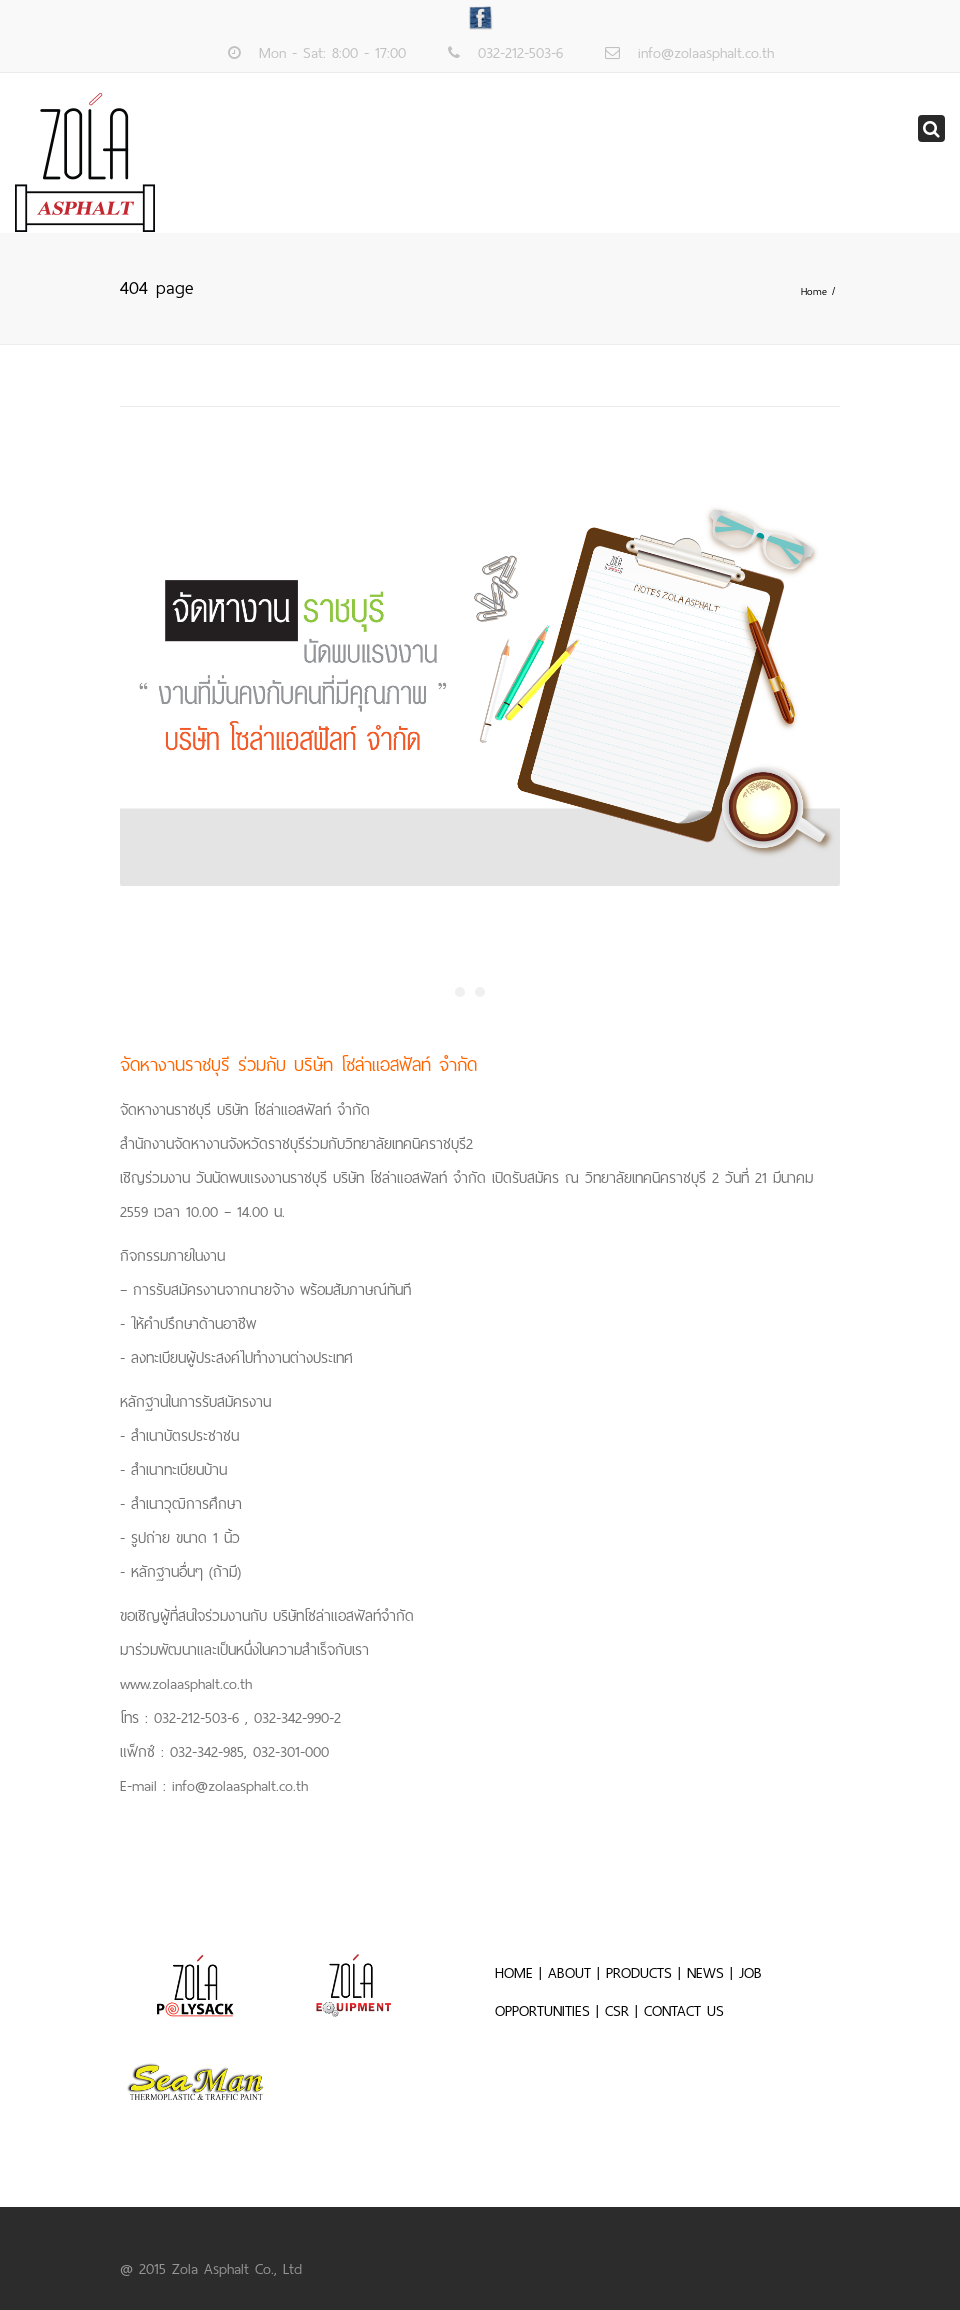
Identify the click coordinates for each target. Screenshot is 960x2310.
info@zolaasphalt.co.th (706, 53)
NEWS (705, 1973)
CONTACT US (684, 2011)
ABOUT (569, 1973)
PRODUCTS (639, 1973)
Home (814, 291)
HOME (514, 1973)
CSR (620, 2011)
